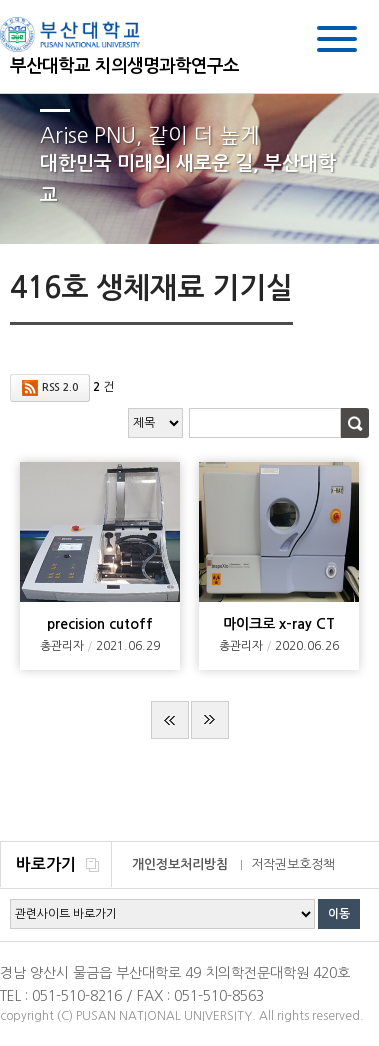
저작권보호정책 (293, 864)
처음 (170, 720)
